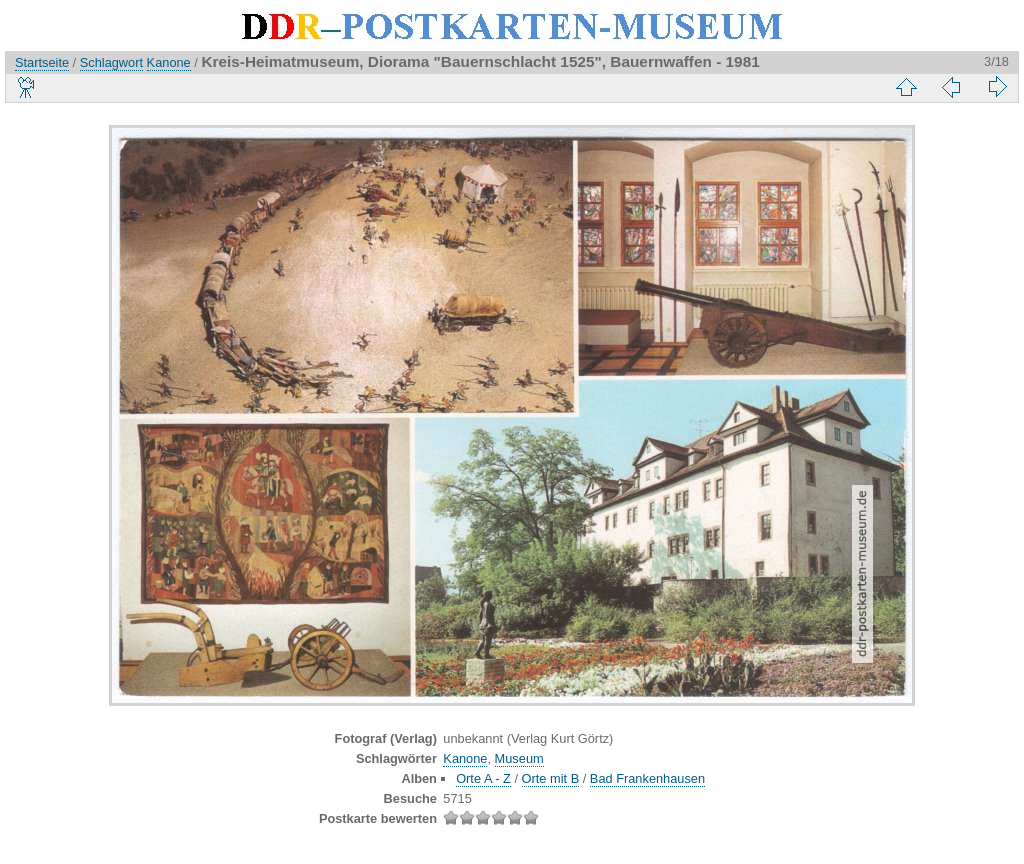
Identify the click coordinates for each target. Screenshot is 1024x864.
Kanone (169, 62)
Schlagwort (111, 62)
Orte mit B (551, 778)
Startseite (42, 62)
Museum (519, 758)
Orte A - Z (483, 778)
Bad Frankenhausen (647, 778)
